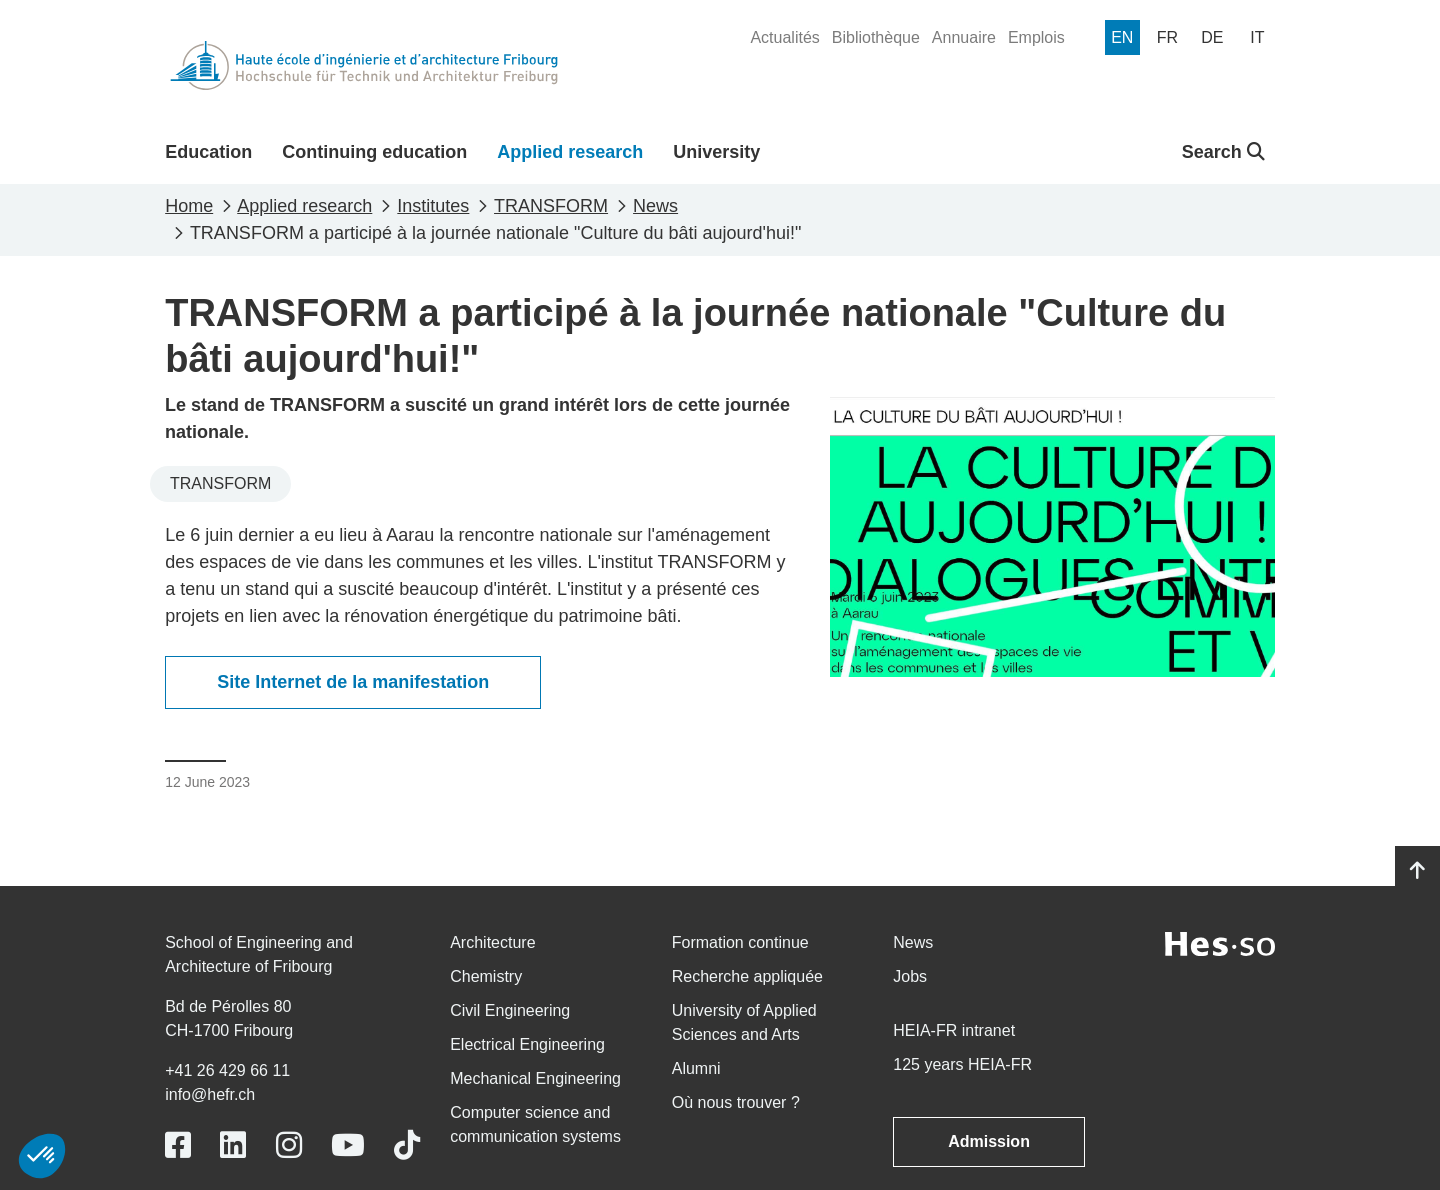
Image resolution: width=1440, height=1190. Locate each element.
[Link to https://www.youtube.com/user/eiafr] (348, 1145)
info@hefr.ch (210, 1094)
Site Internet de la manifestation (353, 682)
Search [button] (1223, 152)
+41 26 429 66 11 (227, 1070)
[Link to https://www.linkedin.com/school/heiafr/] (233, 1145)
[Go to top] (1417, 871)
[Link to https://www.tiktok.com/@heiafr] (407, 1145)
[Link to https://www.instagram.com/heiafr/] (289, 1145)
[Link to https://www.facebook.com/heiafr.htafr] (178, 1145)
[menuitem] (784, 38)
